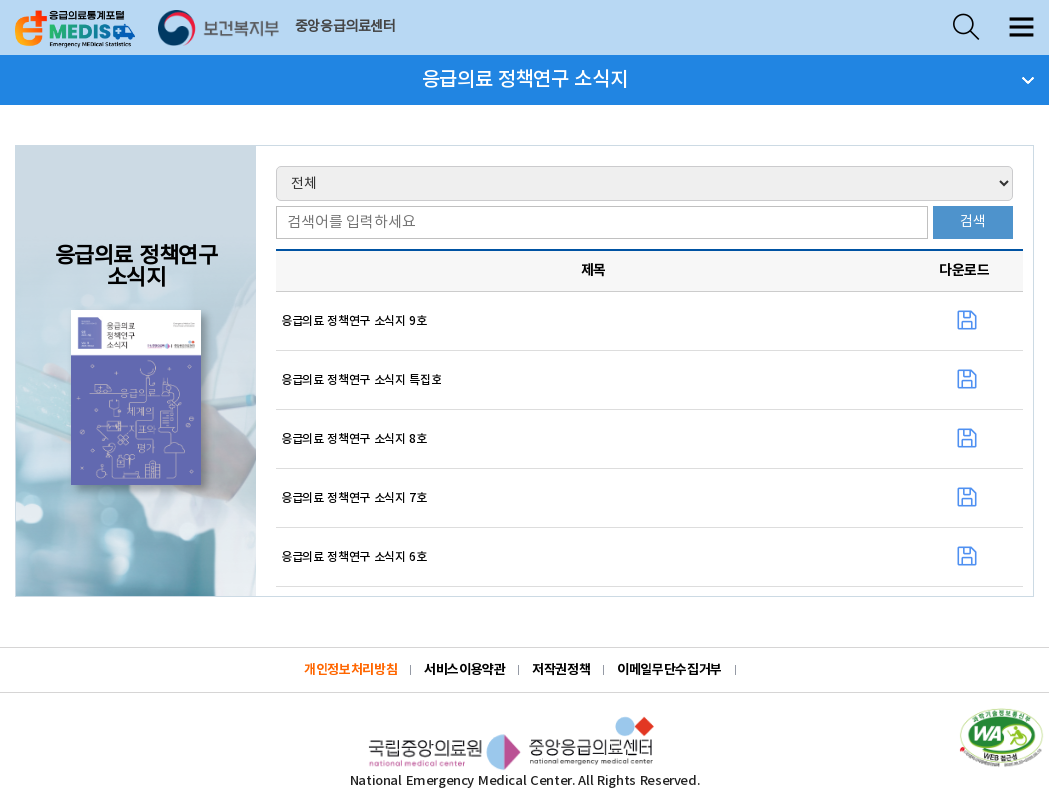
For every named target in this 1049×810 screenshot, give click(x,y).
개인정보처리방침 (350, 670)
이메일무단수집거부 (669, 670)
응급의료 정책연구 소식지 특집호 (361, 380)
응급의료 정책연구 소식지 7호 (354, 498)
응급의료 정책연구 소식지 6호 (354, 557)
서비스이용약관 (464, 670)
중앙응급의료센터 (345, 27)
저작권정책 (561, 670)
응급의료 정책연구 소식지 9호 (354, 321)
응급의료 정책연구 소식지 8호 (354, 439)
